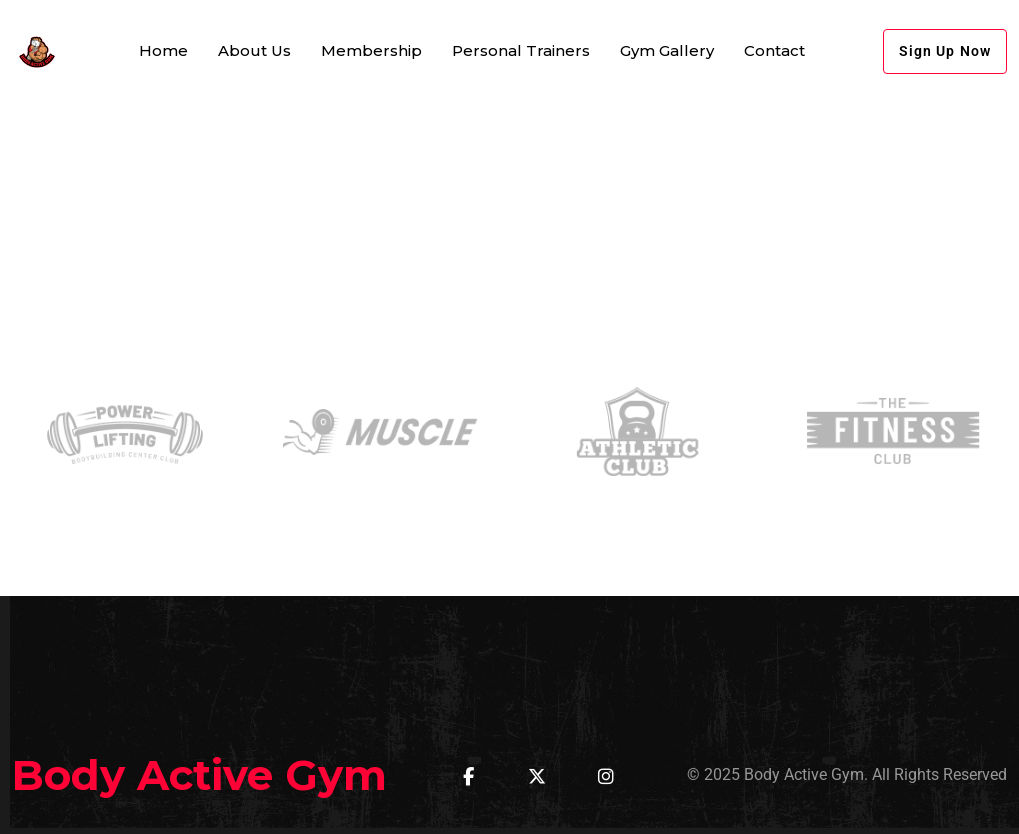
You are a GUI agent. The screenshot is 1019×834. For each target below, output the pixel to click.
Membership (371, 50)
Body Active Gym (199, 775)
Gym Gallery (667, 50)
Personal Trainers (521, 50)
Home (163, 50)
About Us (254, 50)
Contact (774, 50)
